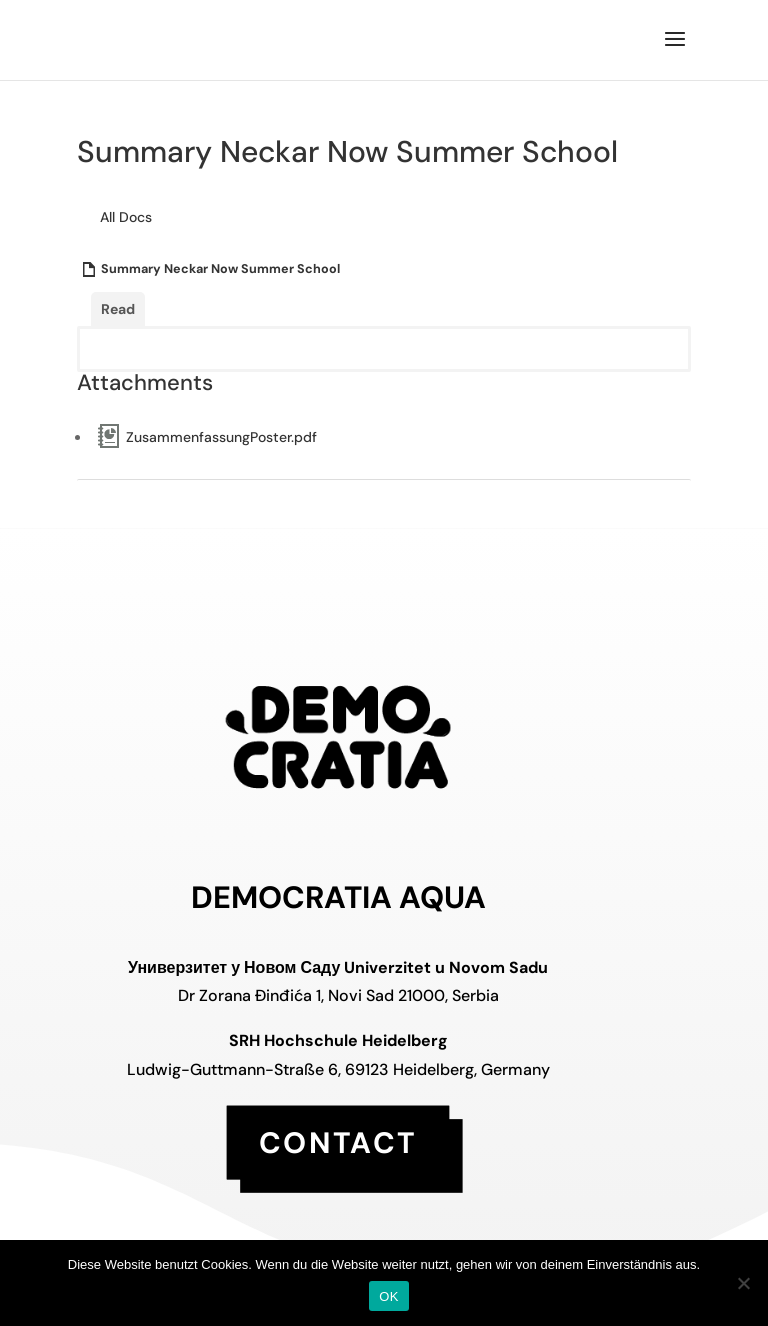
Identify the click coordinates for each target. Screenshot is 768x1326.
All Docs (126, 217)
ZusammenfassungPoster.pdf (221, 437)
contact (338, 1141)
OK (388, 1296)
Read (118, 309)
